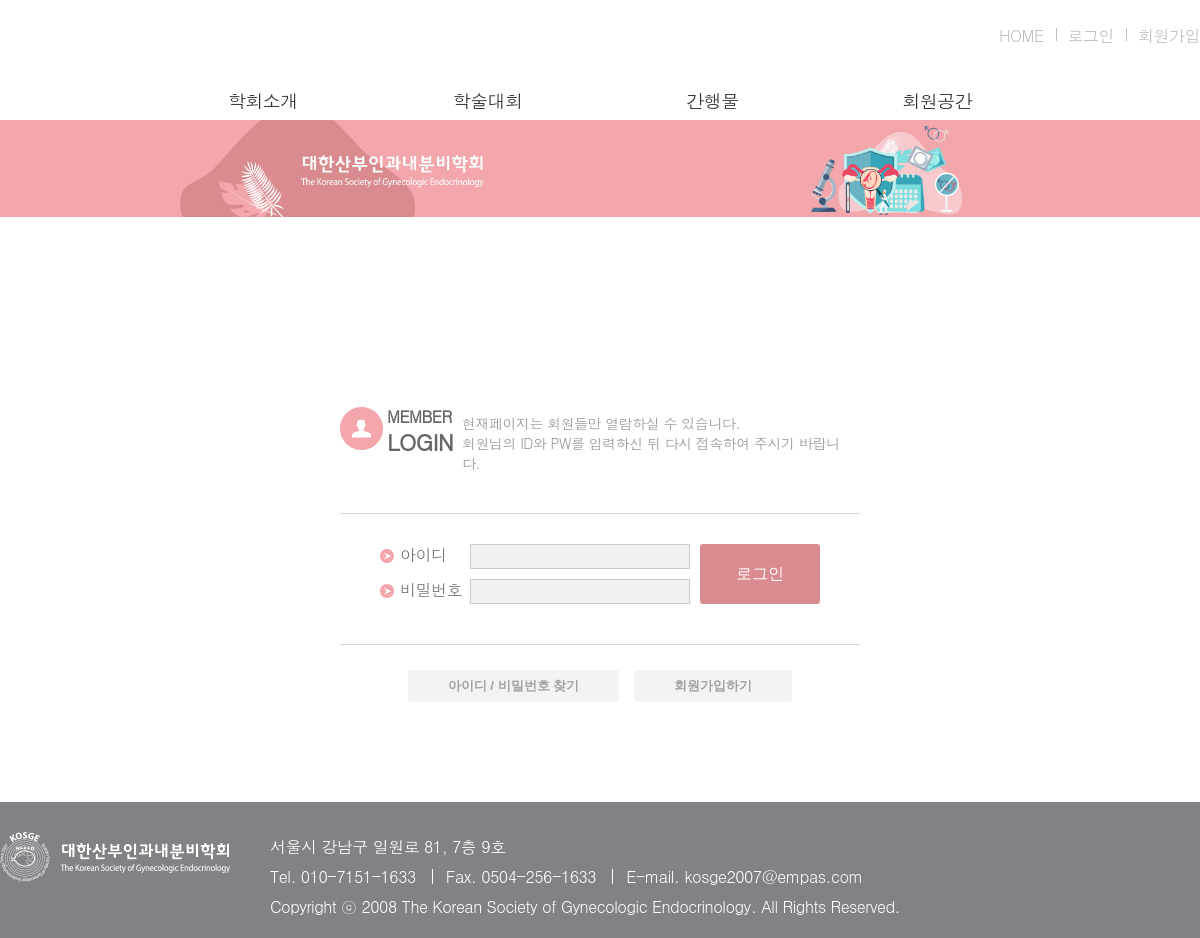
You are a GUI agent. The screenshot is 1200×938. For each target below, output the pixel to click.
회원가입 (1169, 35)
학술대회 (488, 101)
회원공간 (937, 101)
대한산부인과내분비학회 (115, 45)
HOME (1021, 35)
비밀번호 (431, 589)
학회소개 (263, 101)
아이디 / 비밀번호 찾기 (514, 685)
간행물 (712, 101)
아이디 (423, 554)
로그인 (1091, 35)
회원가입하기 (713, 685)
